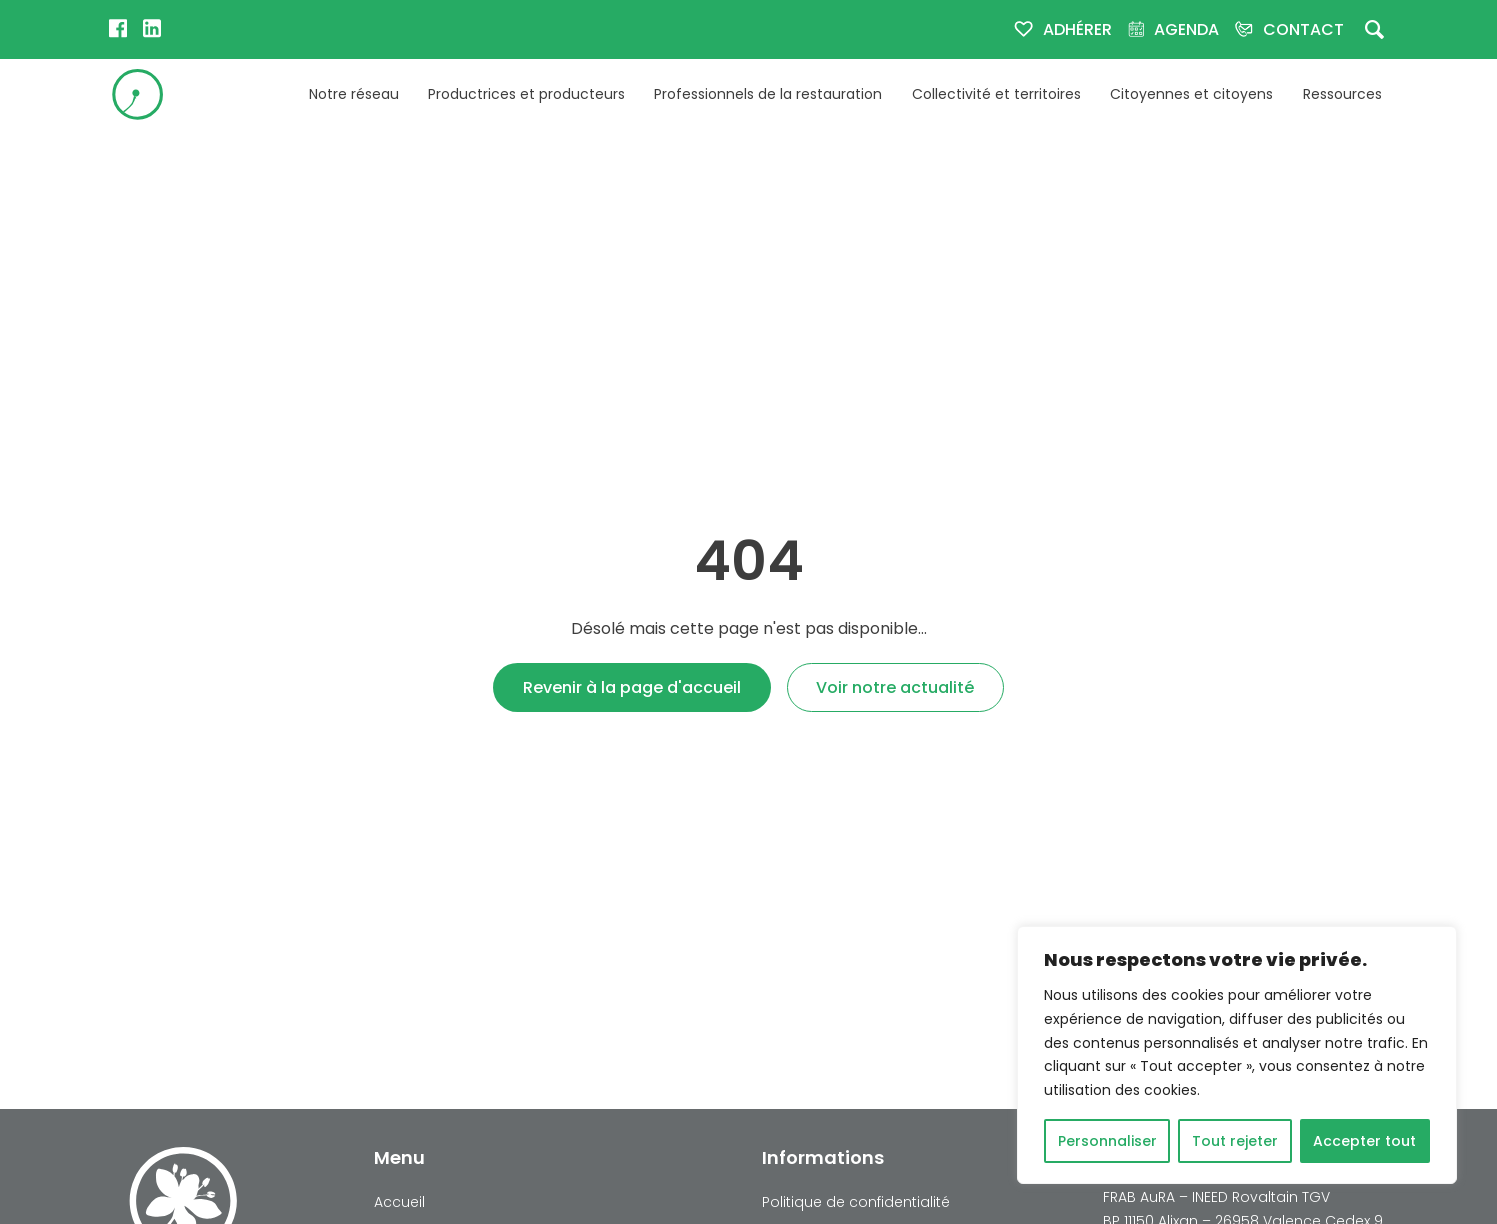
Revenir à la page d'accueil (632, 687)
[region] (1237, 1055)
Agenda (1186, 29)
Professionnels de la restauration (768, 94)
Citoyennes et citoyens (1191, 94)
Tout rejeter (1235, 1141)
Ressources (1342, 94)
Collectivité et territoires (996, 94)
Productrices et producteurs (526, 94)
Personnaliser (1107, 1141)
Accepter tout (1364, 1141)
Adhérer (1077, 29)
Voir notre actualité (895, 687)
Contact (1303, 29)
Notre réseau (354, 94)
